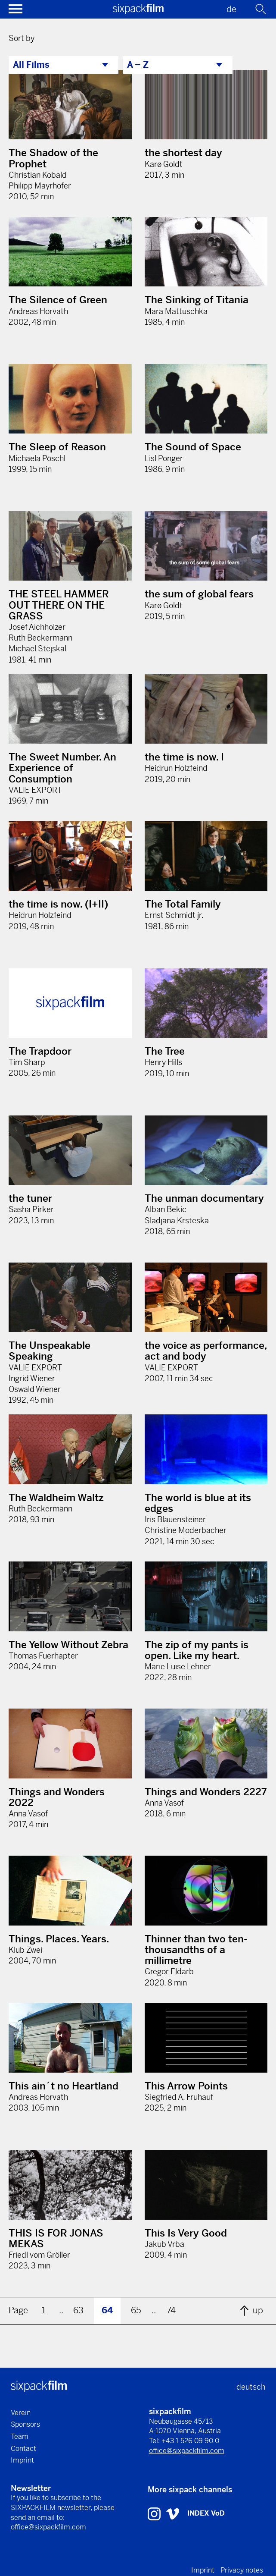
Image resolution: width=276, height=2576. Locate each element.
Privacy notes (241, 2570)
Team (19, 2436)
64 (107, 2310)
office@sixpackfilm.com (186, 2450)
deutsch (250, 2387)
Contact (23, 2448)
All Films (31, 65)
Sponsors (25, 2424)
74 (171, 2310)
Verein (21, 2412)
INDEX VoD (206, 2513)
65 (136, 2310)
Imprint (22, 2460)
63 (78, 2310)
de (231, 9)
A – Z (138, 65)
